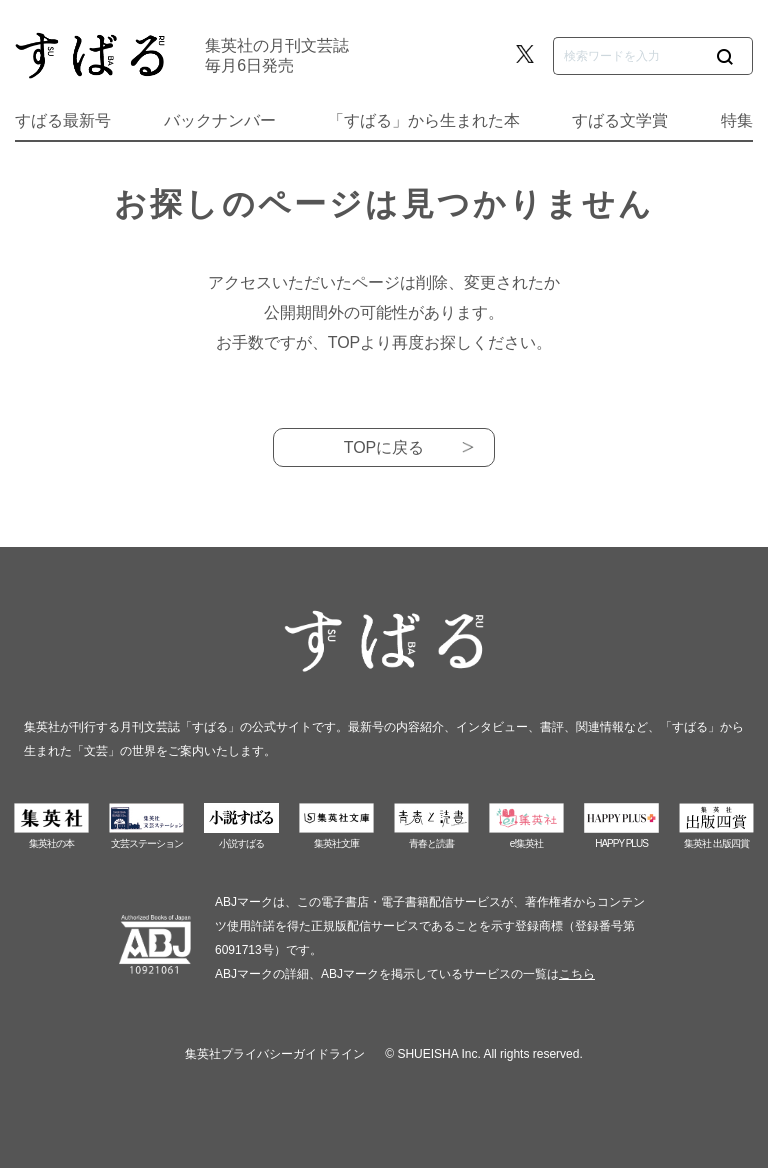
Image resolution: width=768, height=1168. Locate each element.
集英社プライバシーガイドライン (275, 1054)
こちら (577, 974)
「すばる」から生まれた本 (424, 120)
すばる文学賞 (620, 120)
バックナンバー (220, 120)
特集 (737, 120)
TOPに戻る (384, 447)
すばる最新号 (63, 120)
